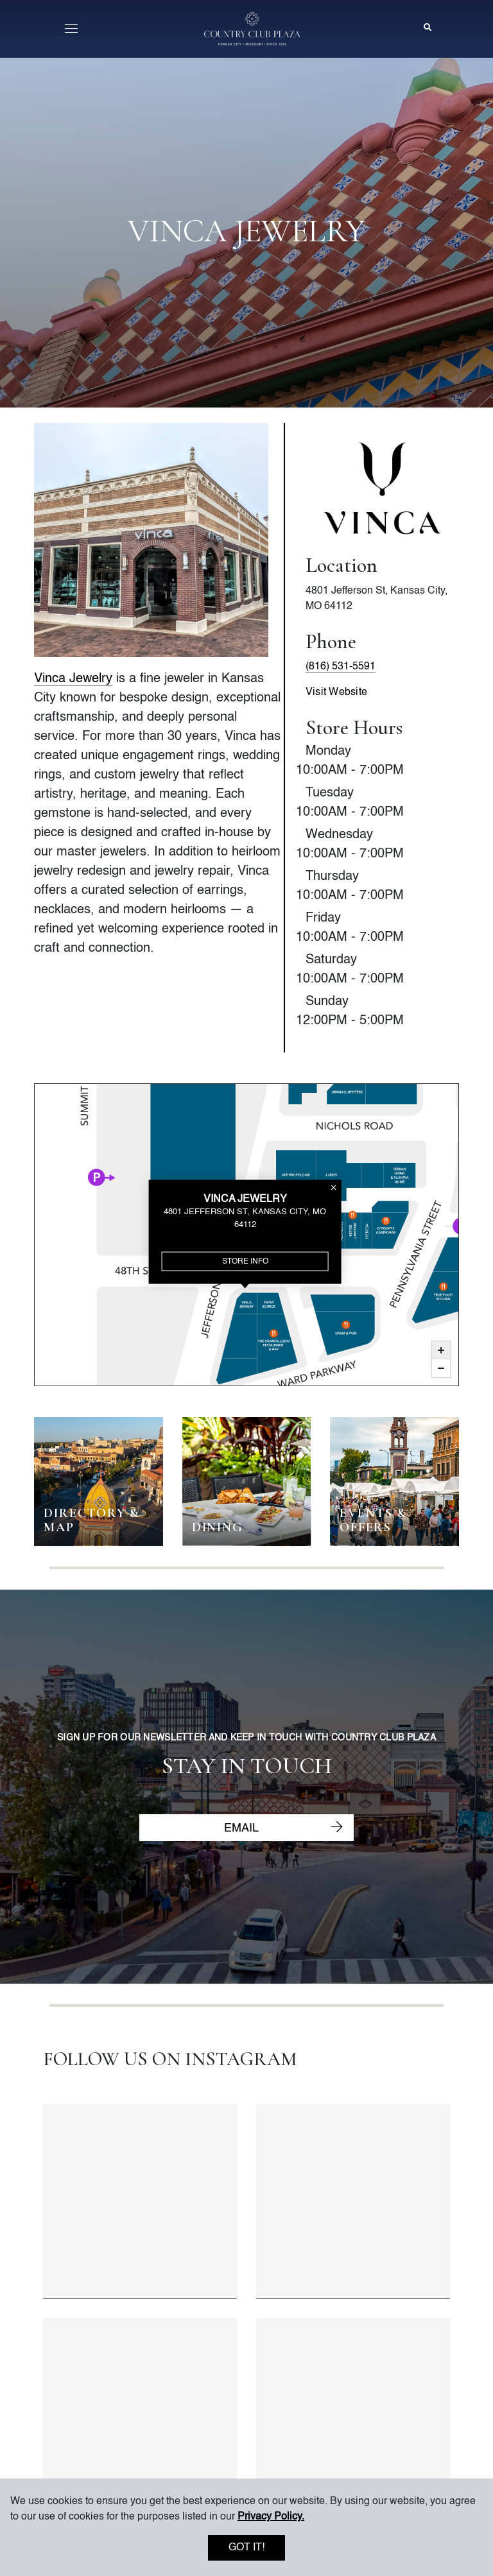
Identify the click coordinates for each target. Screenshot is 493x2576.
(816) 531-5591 (341, 667)
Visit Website (336, 692)
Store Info (246, 1261)
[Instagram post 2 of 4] (353, 2201)
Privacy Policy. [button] (271, 2517)
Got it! (246, 2548)
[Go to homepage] (252, 29)
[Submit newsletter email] (337, 1828)
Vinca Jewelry (73, 679)
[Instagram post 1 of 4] (140, 2201)
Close (335, 1187)
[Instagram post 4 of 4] (353, 2415)
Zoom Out (441, 1368)
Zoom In (441, 1350)
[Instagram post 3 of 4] (140, 2415)
